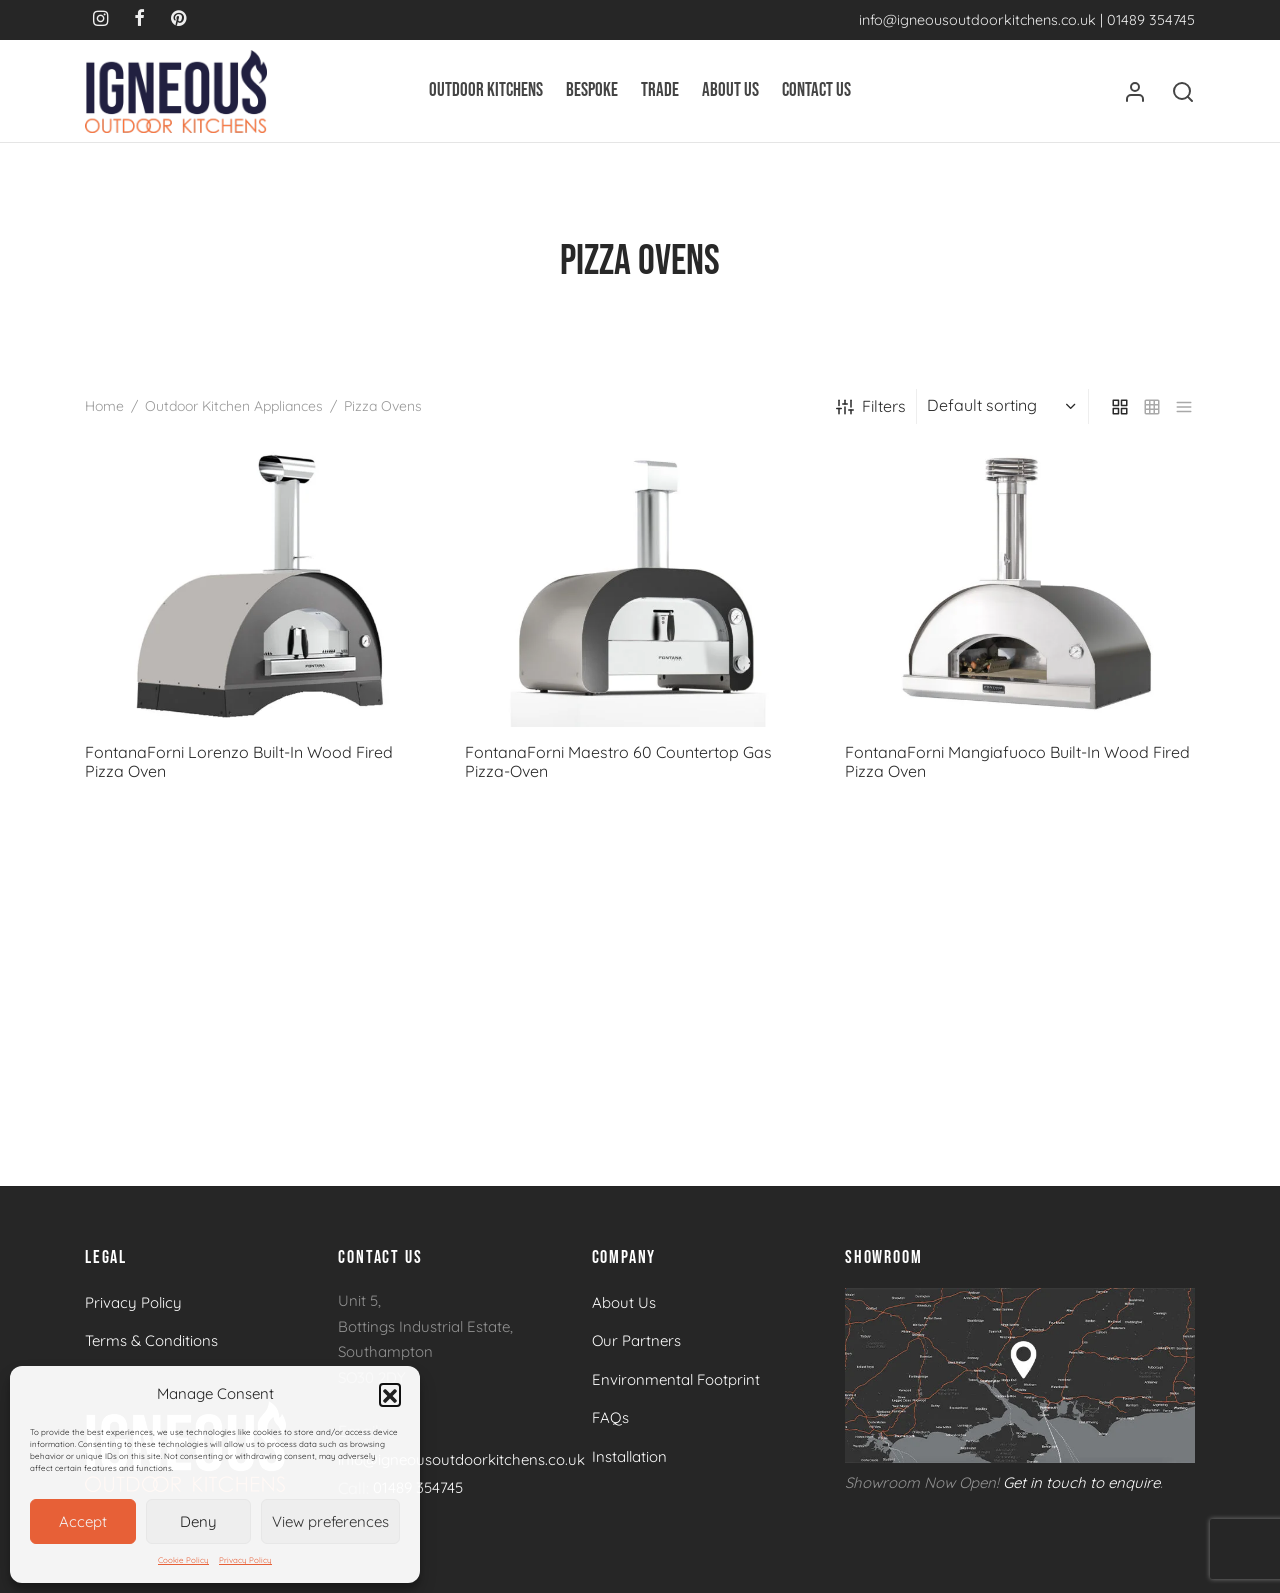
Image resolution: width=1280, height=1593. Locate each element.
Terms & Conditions (151, 1340)
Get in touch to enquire (1081, 1482)
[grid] (1120, 406)
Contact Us (816, 90)
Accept (83, 1521)
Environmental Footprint (676, 1379)
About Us (730, 90)
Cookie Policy (183, 1560)
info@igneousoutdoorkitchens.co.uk (977, 20)
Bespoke (592, 90)
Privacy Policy (245, 1560)
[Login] (1135, 92)
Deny (198, 1521)
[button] (390, 1394)
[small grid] (1152, 406)
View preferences (330, 1521)
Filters (871, 406)
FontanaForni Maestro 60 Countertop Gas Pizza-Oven (618, 761)
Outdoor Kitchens (486, 90)
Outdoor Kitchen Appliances (234, 406)
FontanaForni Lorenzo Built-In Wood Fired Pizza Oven (239, 761)
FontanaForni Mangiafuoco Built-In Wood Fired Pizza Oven (1017, 761)
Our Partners (636, 1340)
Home (104, 406)
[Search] (1183, 92)
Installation (629, 1456)
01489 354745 (1151, 20)
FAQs (610, 1417)
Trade (660, 90)
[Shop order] (1005, 406)
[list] (1184, 406)
